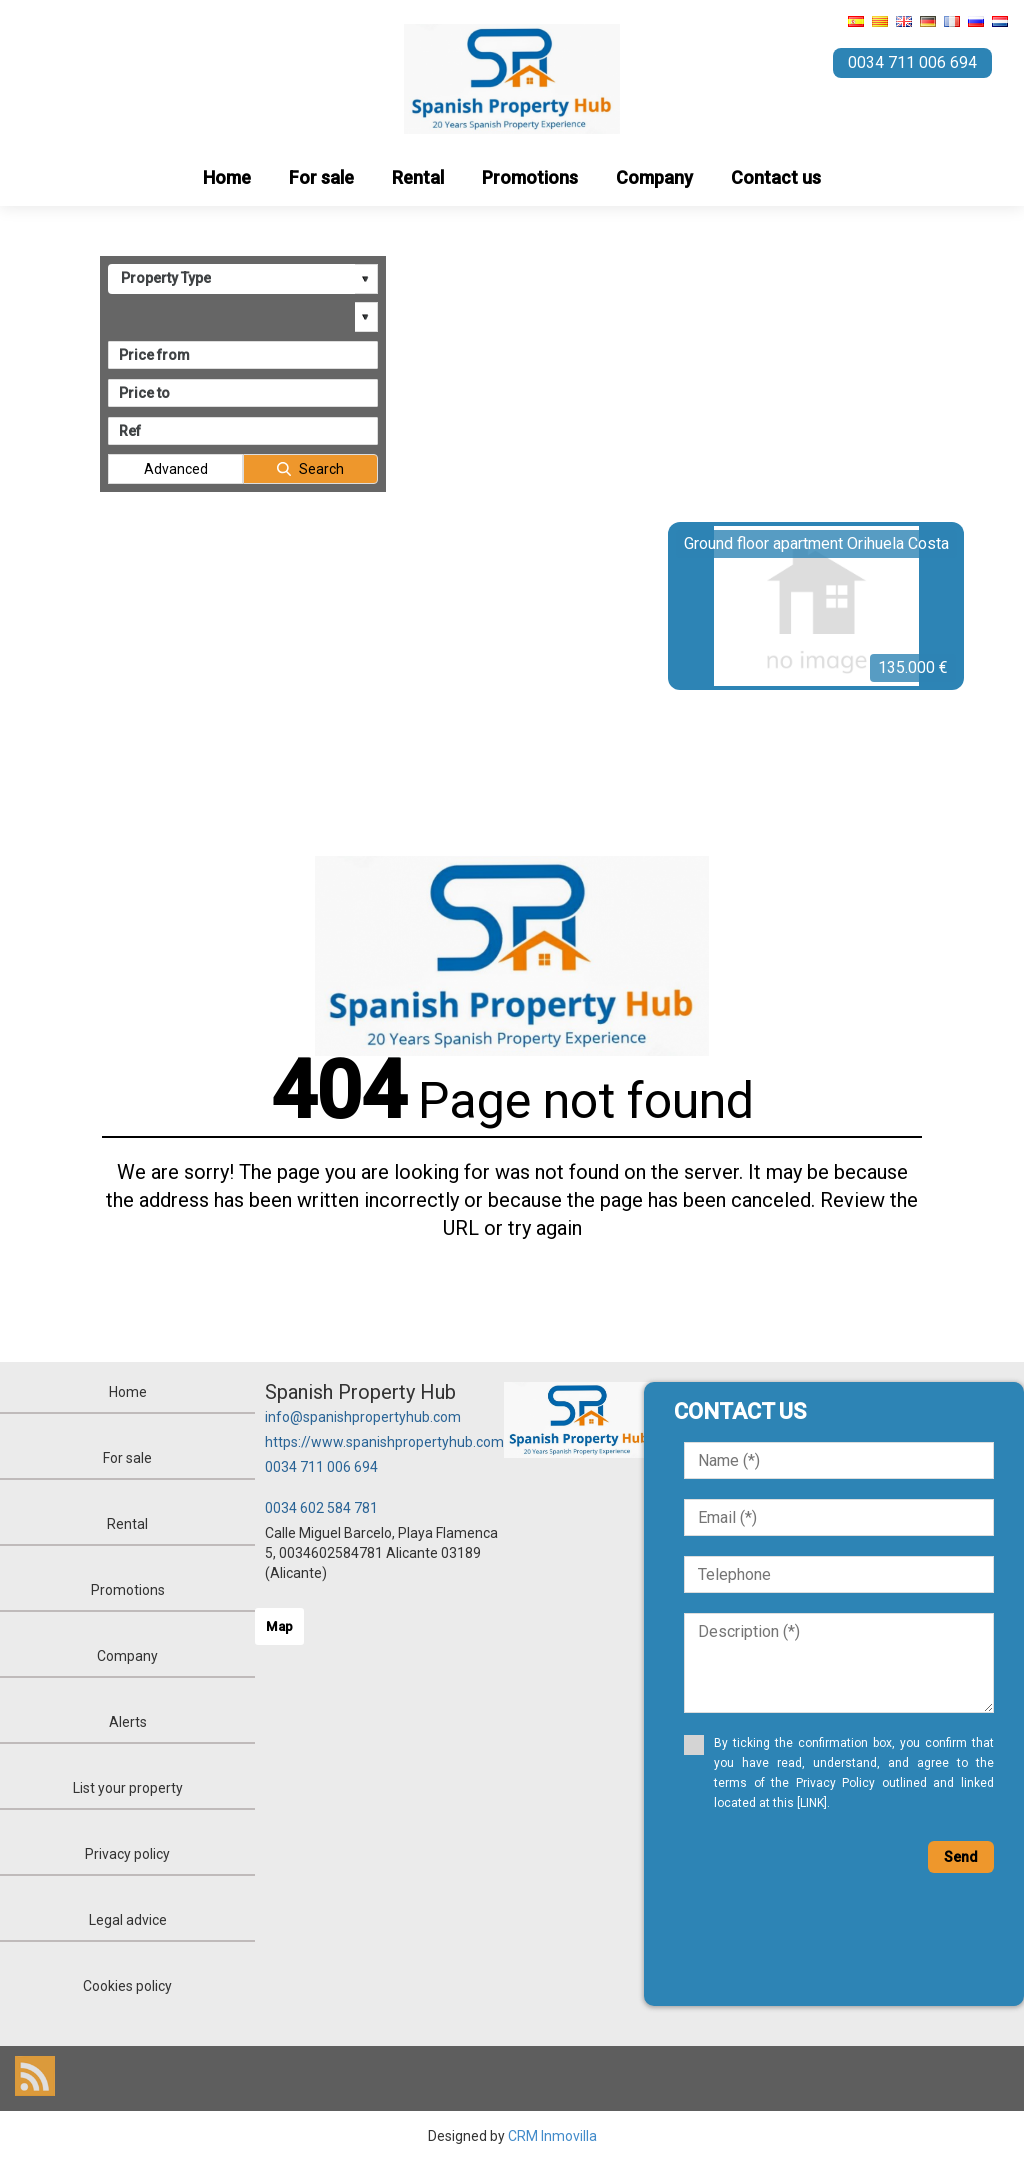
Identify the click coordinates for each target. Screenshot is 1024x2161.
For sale (321, 177)
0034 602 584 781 (321, 1508)
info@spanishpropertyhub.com (363, 1417)
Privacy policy (127, 1854)
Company (654, 177)
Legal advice (128, 1920)
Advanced (176, 469)
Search (321, 469)
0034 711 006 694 (321, 1467)
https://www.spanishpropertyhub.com (384, 1442)
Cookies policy (127, 1986)
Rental (418, 177)
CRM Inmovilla (552, 2136)
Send (961, 1857)
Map (279, 1626)
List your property (128, 1788)
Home (227, 177)
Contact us (776, 177)
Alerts (128, 1722)
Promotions (530, 177)
